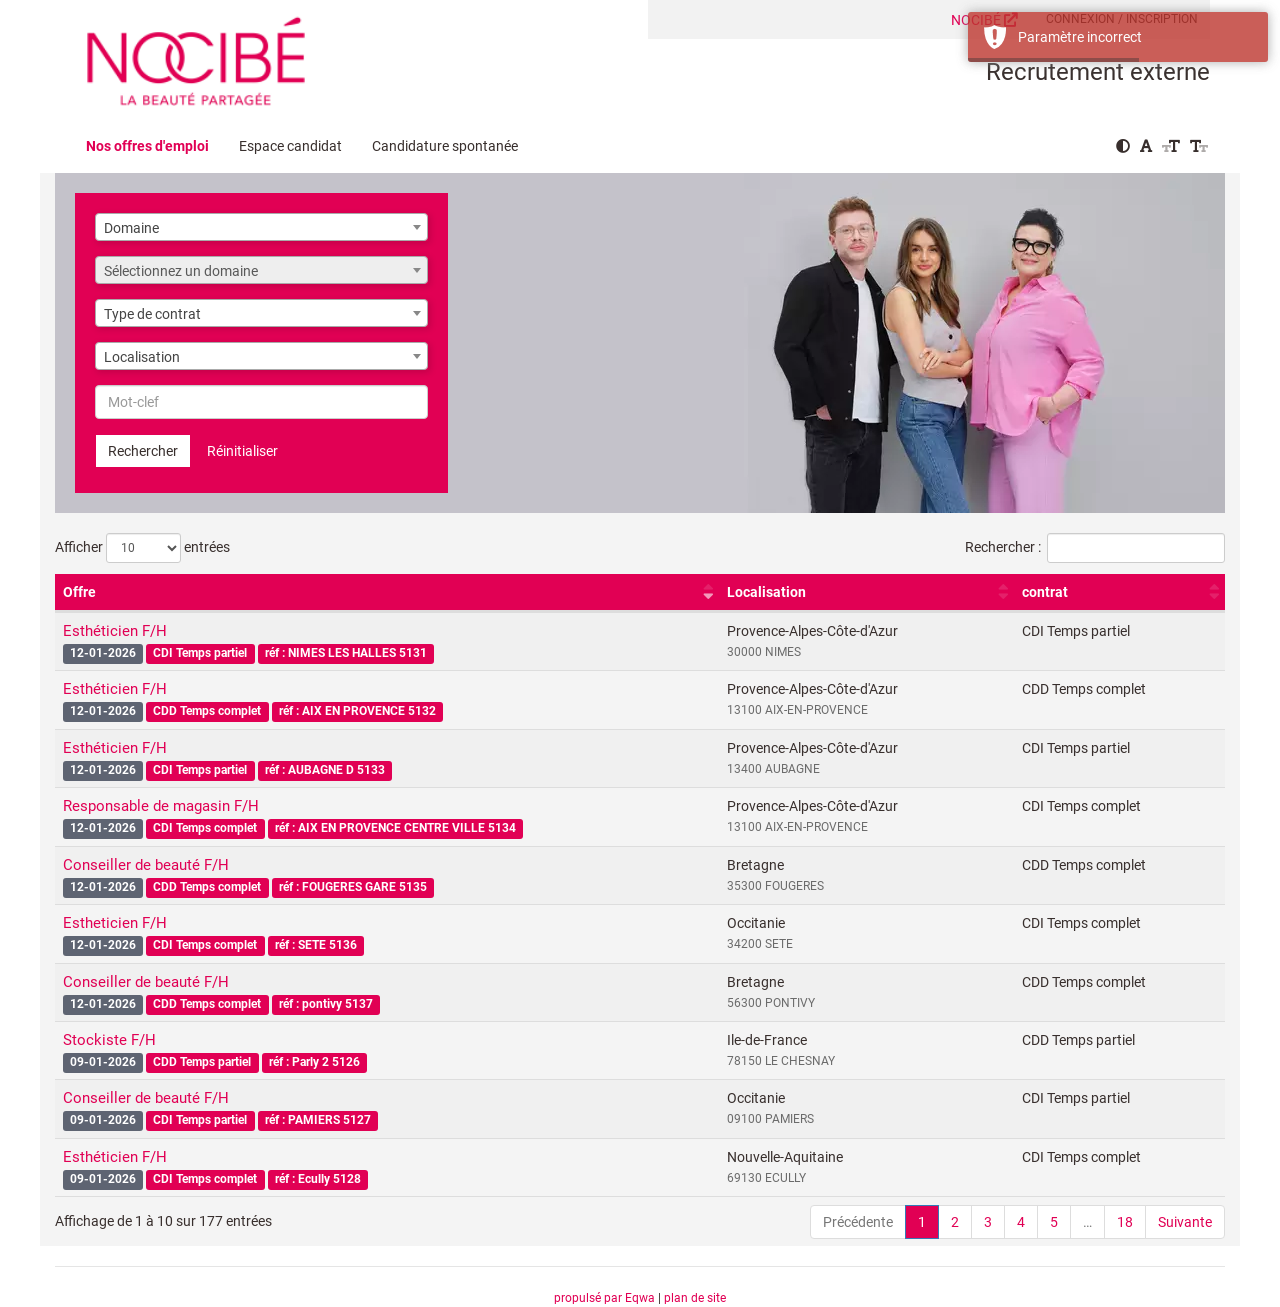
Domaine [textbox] (131, 228)
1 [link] (922, 1222)
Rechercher (143, 451)
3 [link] (988, 1222)
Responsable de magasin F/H (161, 806)
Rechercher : (1095, 548)
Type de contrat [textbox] (152, 314)
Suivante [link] (1185, 1222)
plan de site (695, 1298)
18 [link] (1125, 1222)
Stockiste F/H (109, 1040)
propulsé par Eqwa (606, 1298)
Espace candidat (290, 146)
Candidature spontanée (445, 146)
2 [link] (955, 1222)
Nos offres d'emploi (147, 146)
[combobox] (261, 227)
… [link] (1087, 1222)
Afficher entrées (142, 548)
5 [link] (1054, 1222)
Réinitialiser (242, 451)
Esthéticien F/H (115, 631)
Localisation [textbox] (142, 357)
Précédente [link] (858, 1222)
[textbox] (261, 271)
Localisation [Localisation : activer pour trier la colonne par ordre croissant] (766, 592)
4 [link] (1021, 1222)
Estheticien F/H (115, 923)
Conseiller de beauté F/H (146, 865)
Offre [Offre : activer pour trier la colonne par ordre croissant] (79, 592)
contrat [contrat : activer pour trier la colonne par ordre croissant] (1045, 592)
